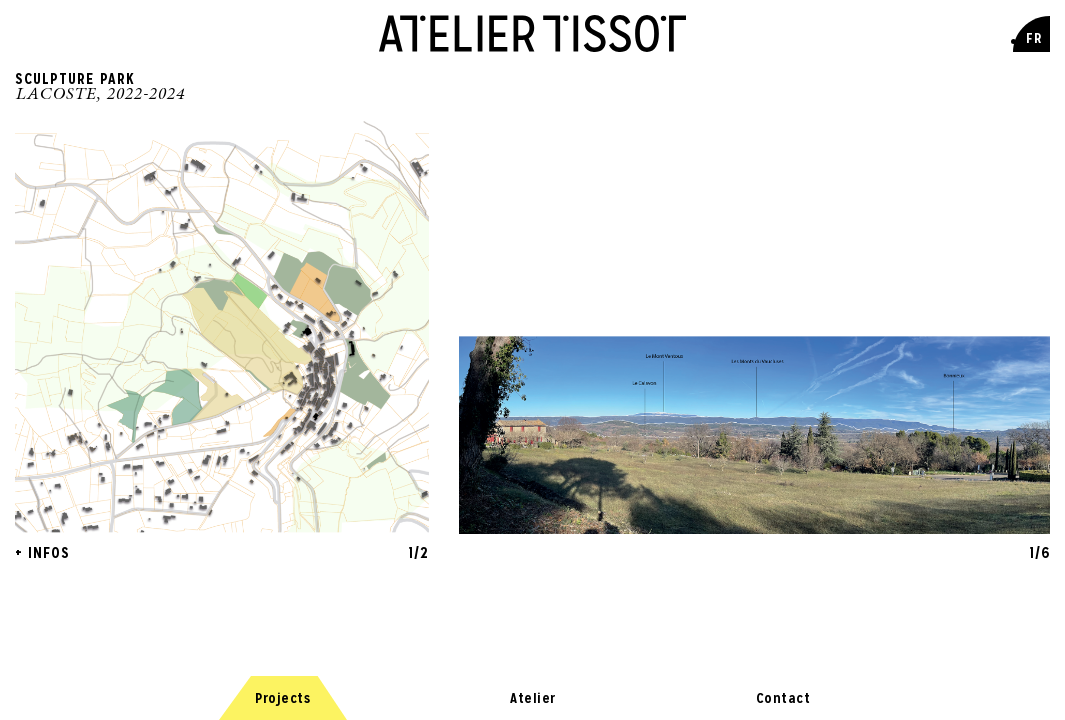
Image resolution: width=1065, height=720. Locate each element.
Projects (282, 682)
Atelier (533, 682)
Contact (783, 682)
